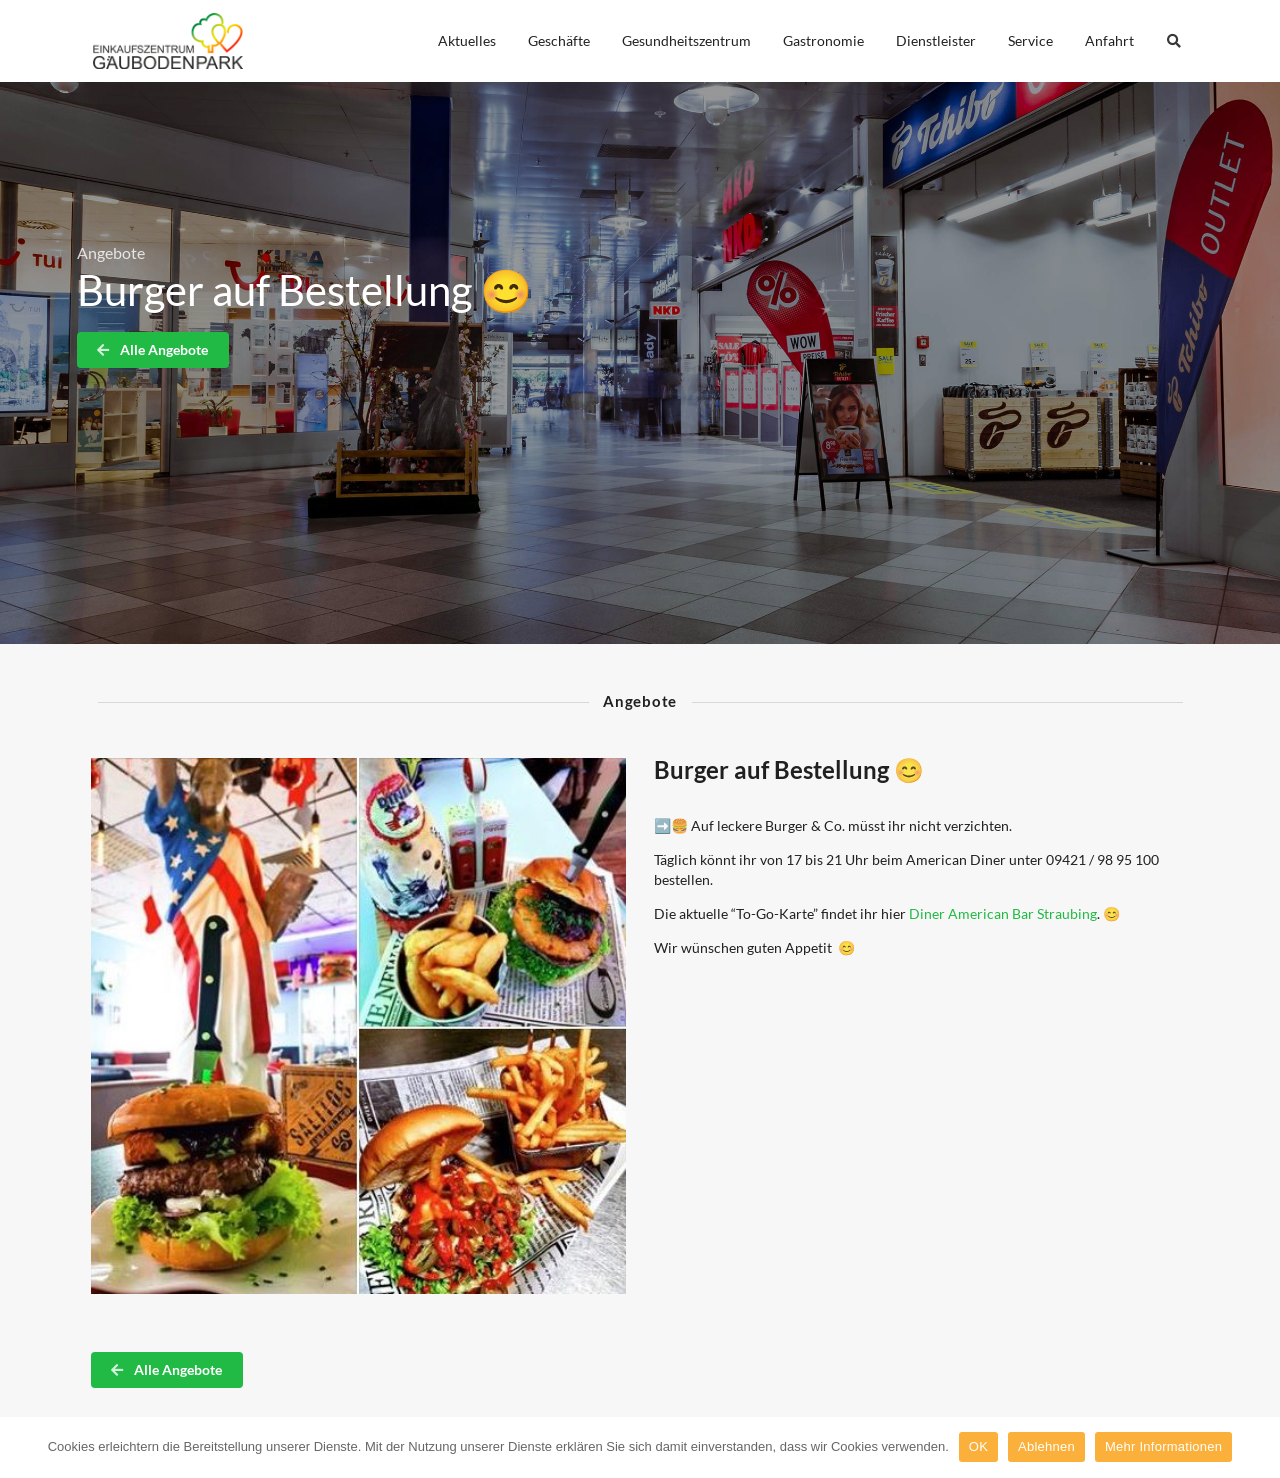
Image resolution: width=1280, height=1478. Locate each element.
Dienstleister (936, 40)
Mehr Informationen (1163, 1446)
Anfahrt (1109, 40)
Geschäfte (559, 40)
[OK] (1255, 1447)
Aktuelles (467, 40)
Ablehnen (1046, 1446)
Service (1030, 40)
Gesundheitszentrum (686, 40)
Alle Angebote (152, 349)
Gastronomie (823, 40)
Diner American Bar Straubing (1003, 913)
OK (978, 1446)
